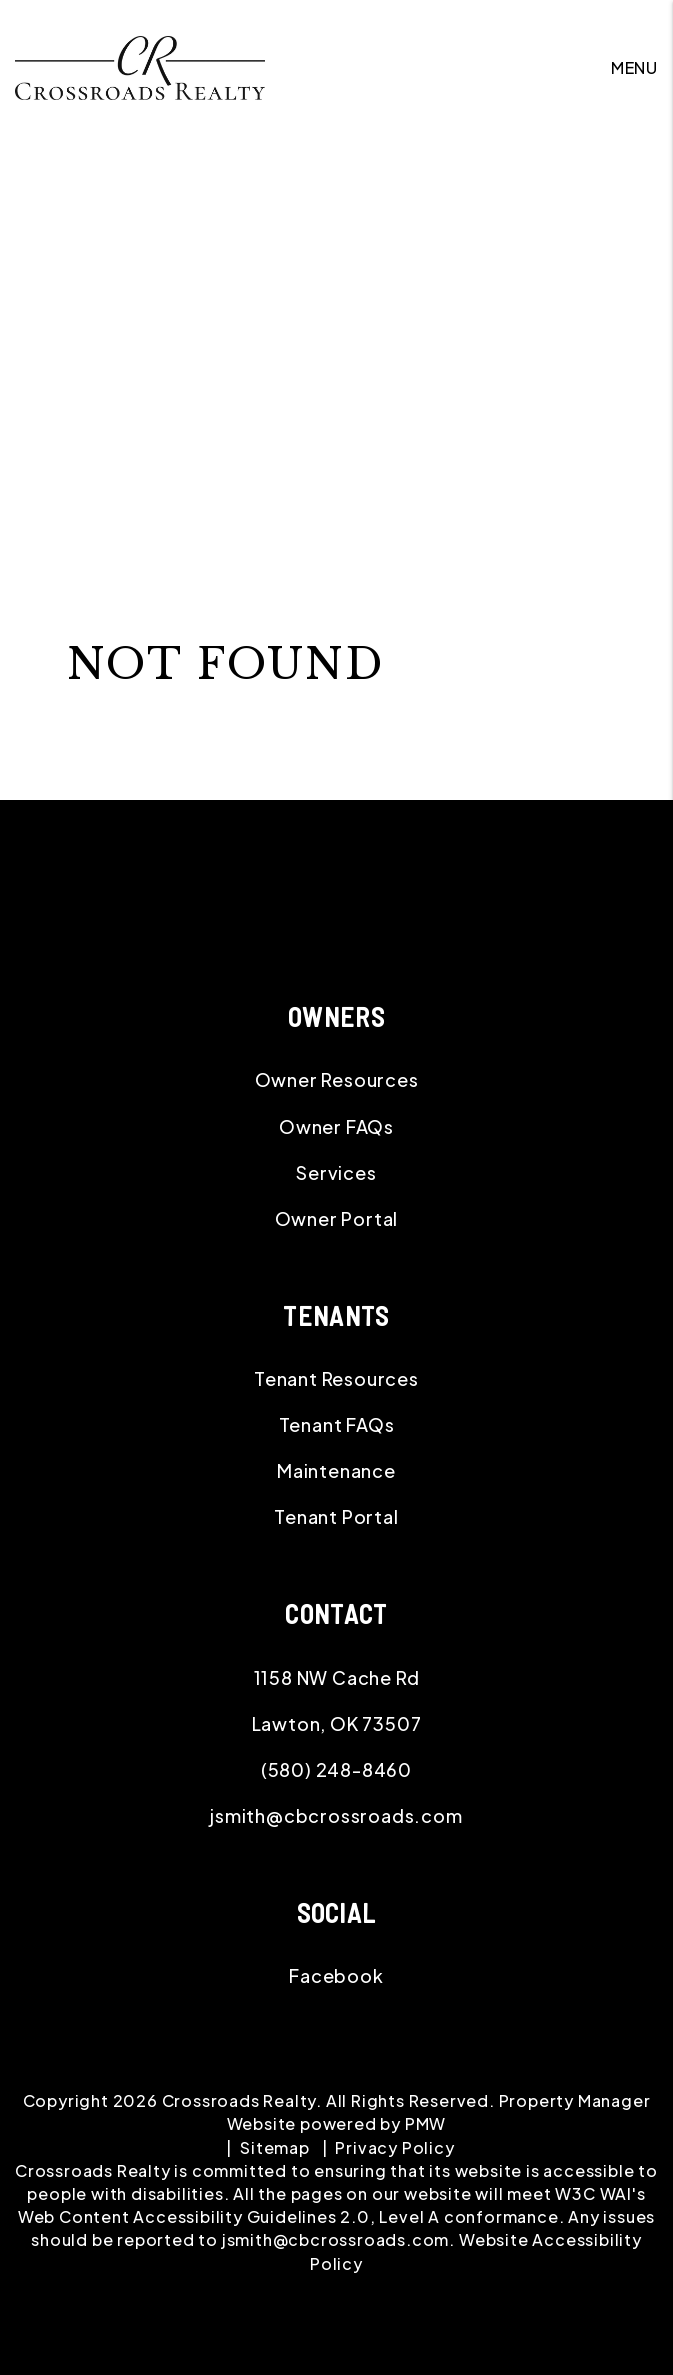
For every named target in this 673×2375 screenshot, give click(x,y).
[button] (336, 1976)
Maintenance (336, 1470)
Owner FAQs (336, 1126)
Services (336, 1172)
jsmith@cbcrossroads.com (336, 1815)
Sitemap (275, 2147)
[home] (140, 65)
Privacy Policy (394, 2147)
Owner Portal (337, 1218)
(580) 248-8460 (336, 1769)
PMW (425, 2123)
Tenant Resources (336, 1378)
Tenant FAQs (337, 1424)
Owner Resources (337, 1079)
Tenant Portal (336, 1516)
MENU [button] (634, 67)
